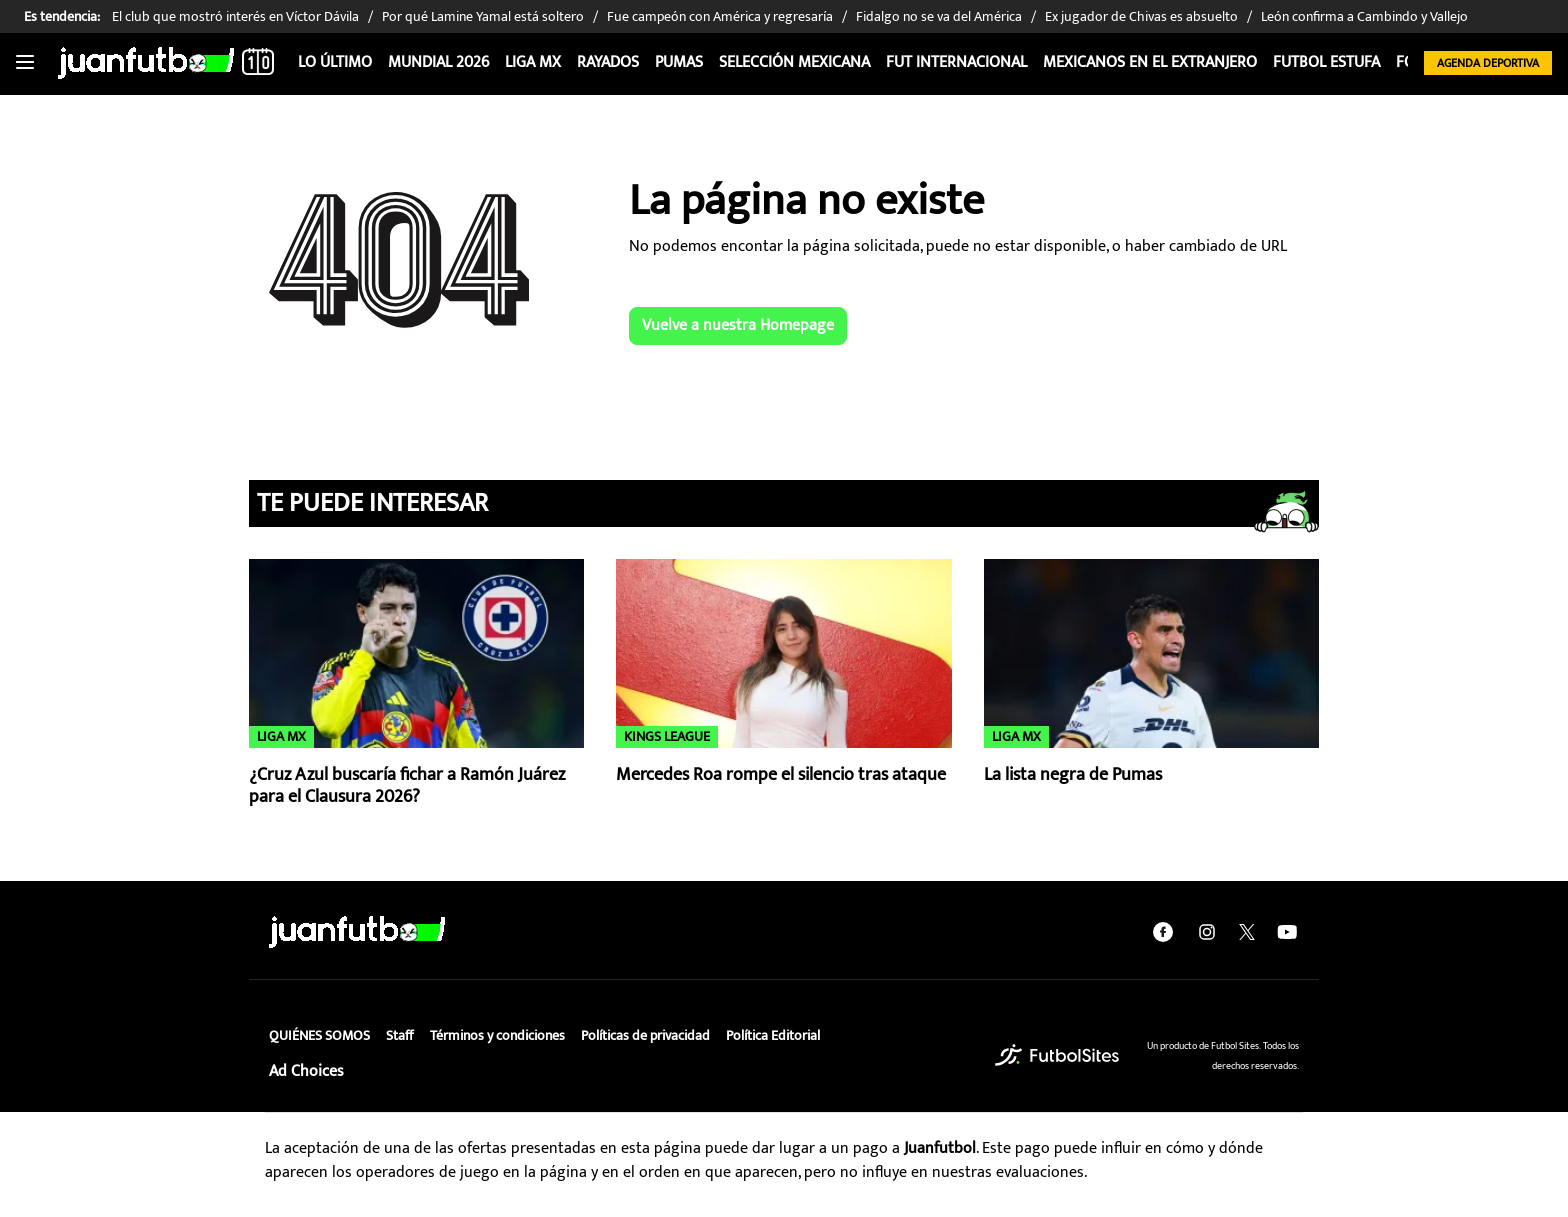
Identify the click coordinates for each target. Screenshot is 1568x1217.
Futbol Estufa (1326, 62)
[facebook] (1163, 932)
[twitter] (1247, 932)
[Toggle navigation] (25, 63)
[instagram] (1207, 932)
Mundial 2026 (438, 62)
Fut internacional (956, 62)
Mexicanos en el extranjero (1150, 62)
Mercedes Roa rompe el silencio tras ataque (781, 775)
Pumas (679, 62)
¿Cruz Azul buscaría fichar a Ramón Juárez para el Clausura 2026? (407, 786)
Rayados (608, 62)
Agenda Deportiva (1488, 63)
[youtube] (1287, 932)
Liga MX (533, 62)
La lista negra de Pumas (1073, 775)
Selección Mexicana (794, 62)
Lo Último (335, 62)
